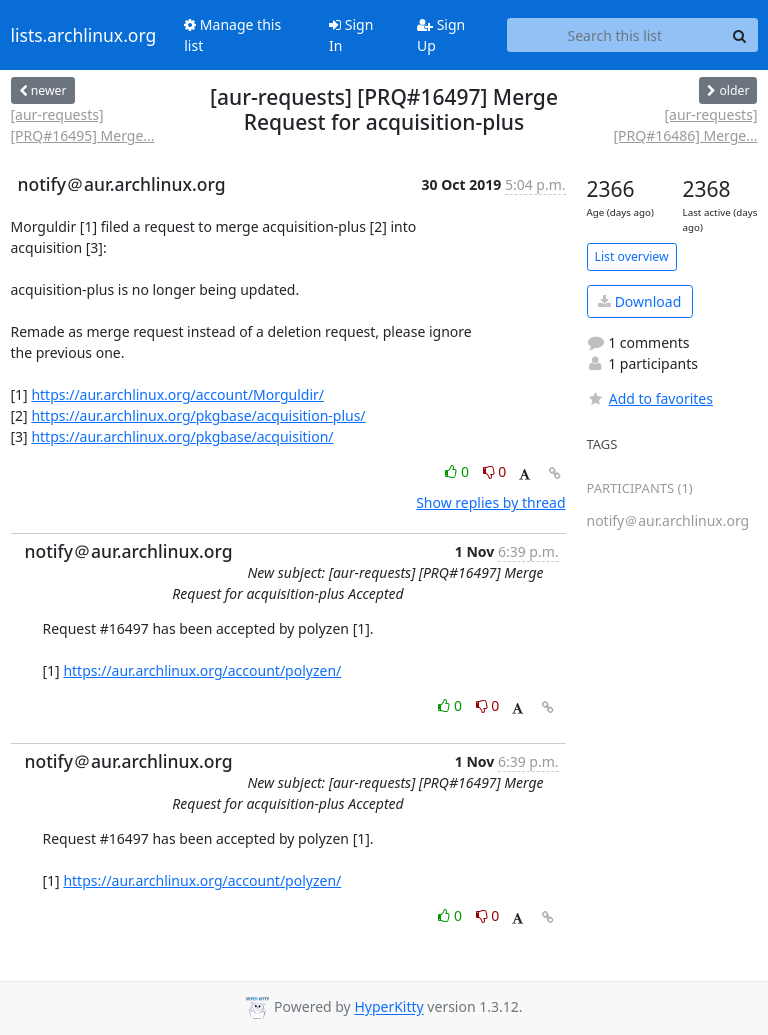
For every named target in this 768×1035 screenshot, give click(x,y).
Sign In (351, 35)
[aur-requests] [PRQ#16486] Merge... (685, 125)
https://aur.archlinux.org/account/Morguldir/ (177, 394)
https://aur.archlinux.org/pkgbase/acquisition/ (182, 436)
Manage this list (232, 35)
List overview (632, 256)
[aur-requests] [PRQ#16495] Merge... (83, 125)
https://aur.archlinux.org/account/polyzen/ (202, 670)
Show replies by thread (490, 502)
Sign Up (441, 35)
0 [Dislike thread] (495, 471)
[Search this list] (614, 35)
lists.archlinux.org (84, 35)
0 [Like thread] (458, 471)
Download (639, 301)
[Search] (740, 35)
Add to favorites (650, 398)
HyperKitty (388, 1007)
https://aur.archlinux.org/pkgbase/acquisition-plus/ (198, 415)
